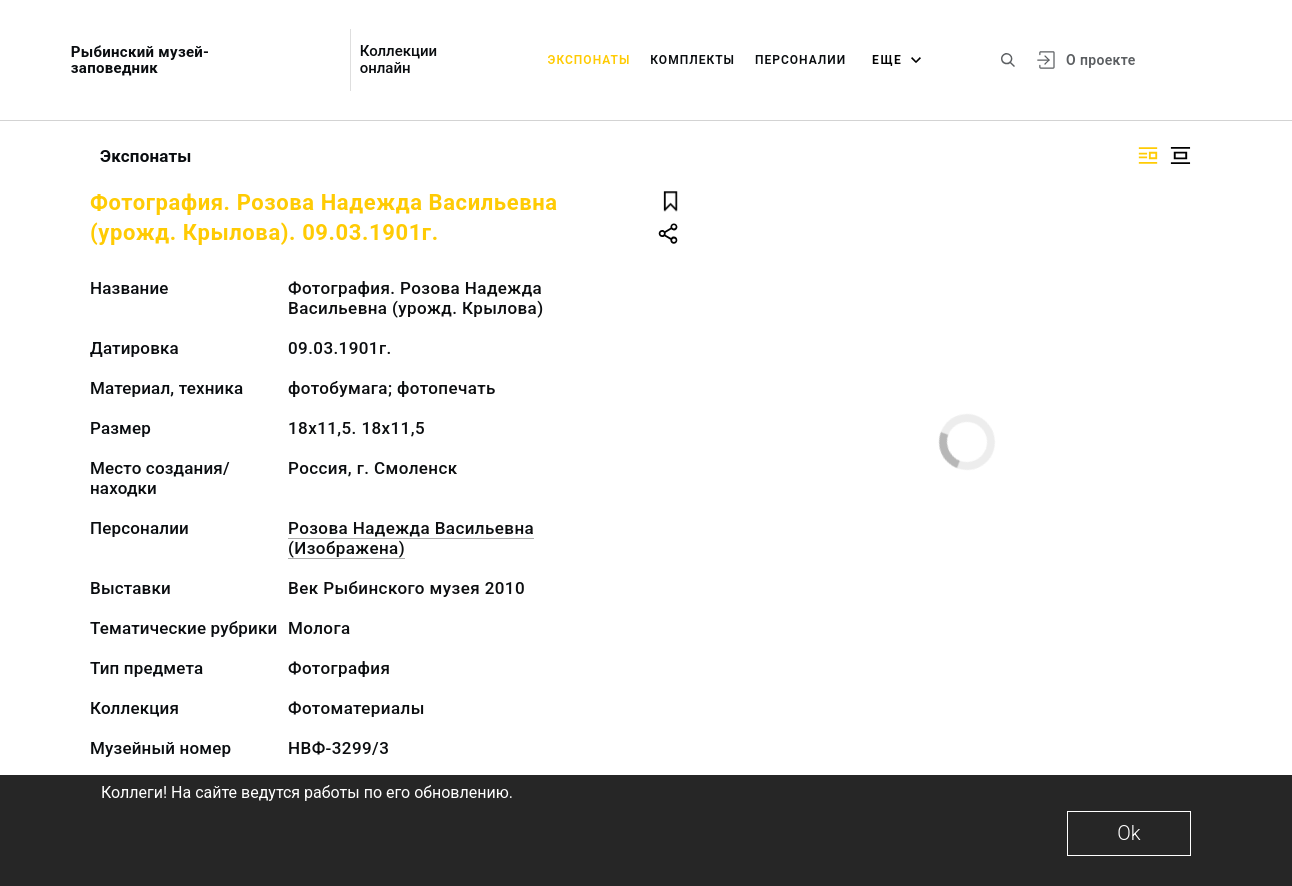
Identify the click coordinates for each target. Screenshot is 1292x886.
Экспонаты (589, 60)
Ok (1128, 833)
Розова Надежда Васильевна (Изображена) (411, 538)
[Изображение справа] (1148, 155)
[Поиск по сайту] (1008, 60)
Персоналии (800, 60)
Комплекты (692, 60)
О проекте (1100, 60)
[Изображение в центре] (1180, 155)
